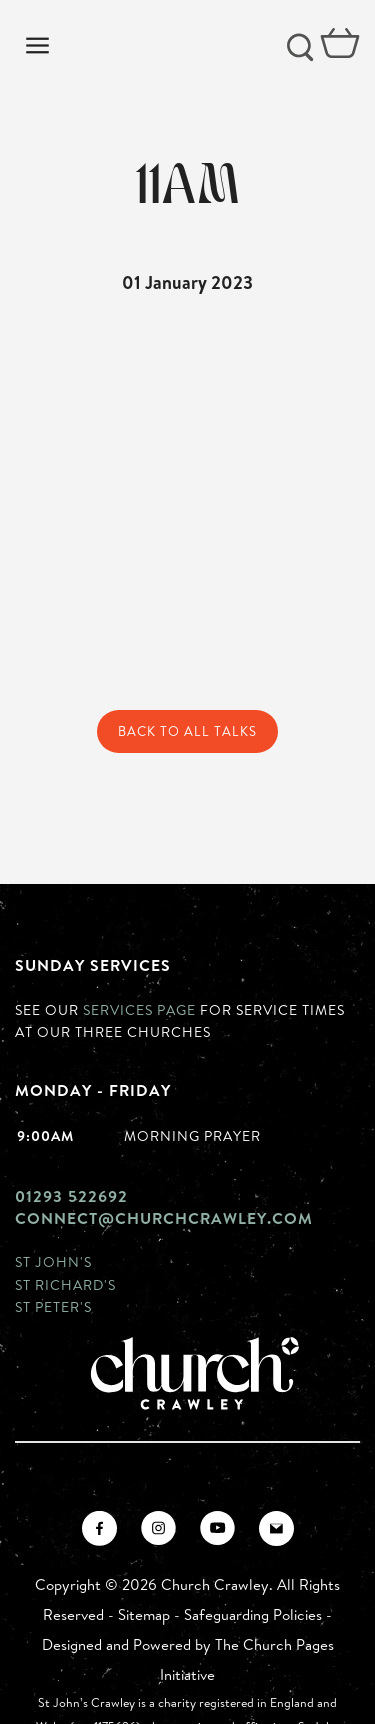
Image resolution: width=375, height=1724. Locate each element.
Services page (139, 1009)
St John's (53, 1261)
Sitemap (144, 1614)
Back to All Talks (187, 731)
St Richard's (65, 1284)
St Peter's (53, 1306)
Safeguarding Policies (253, 1614)
